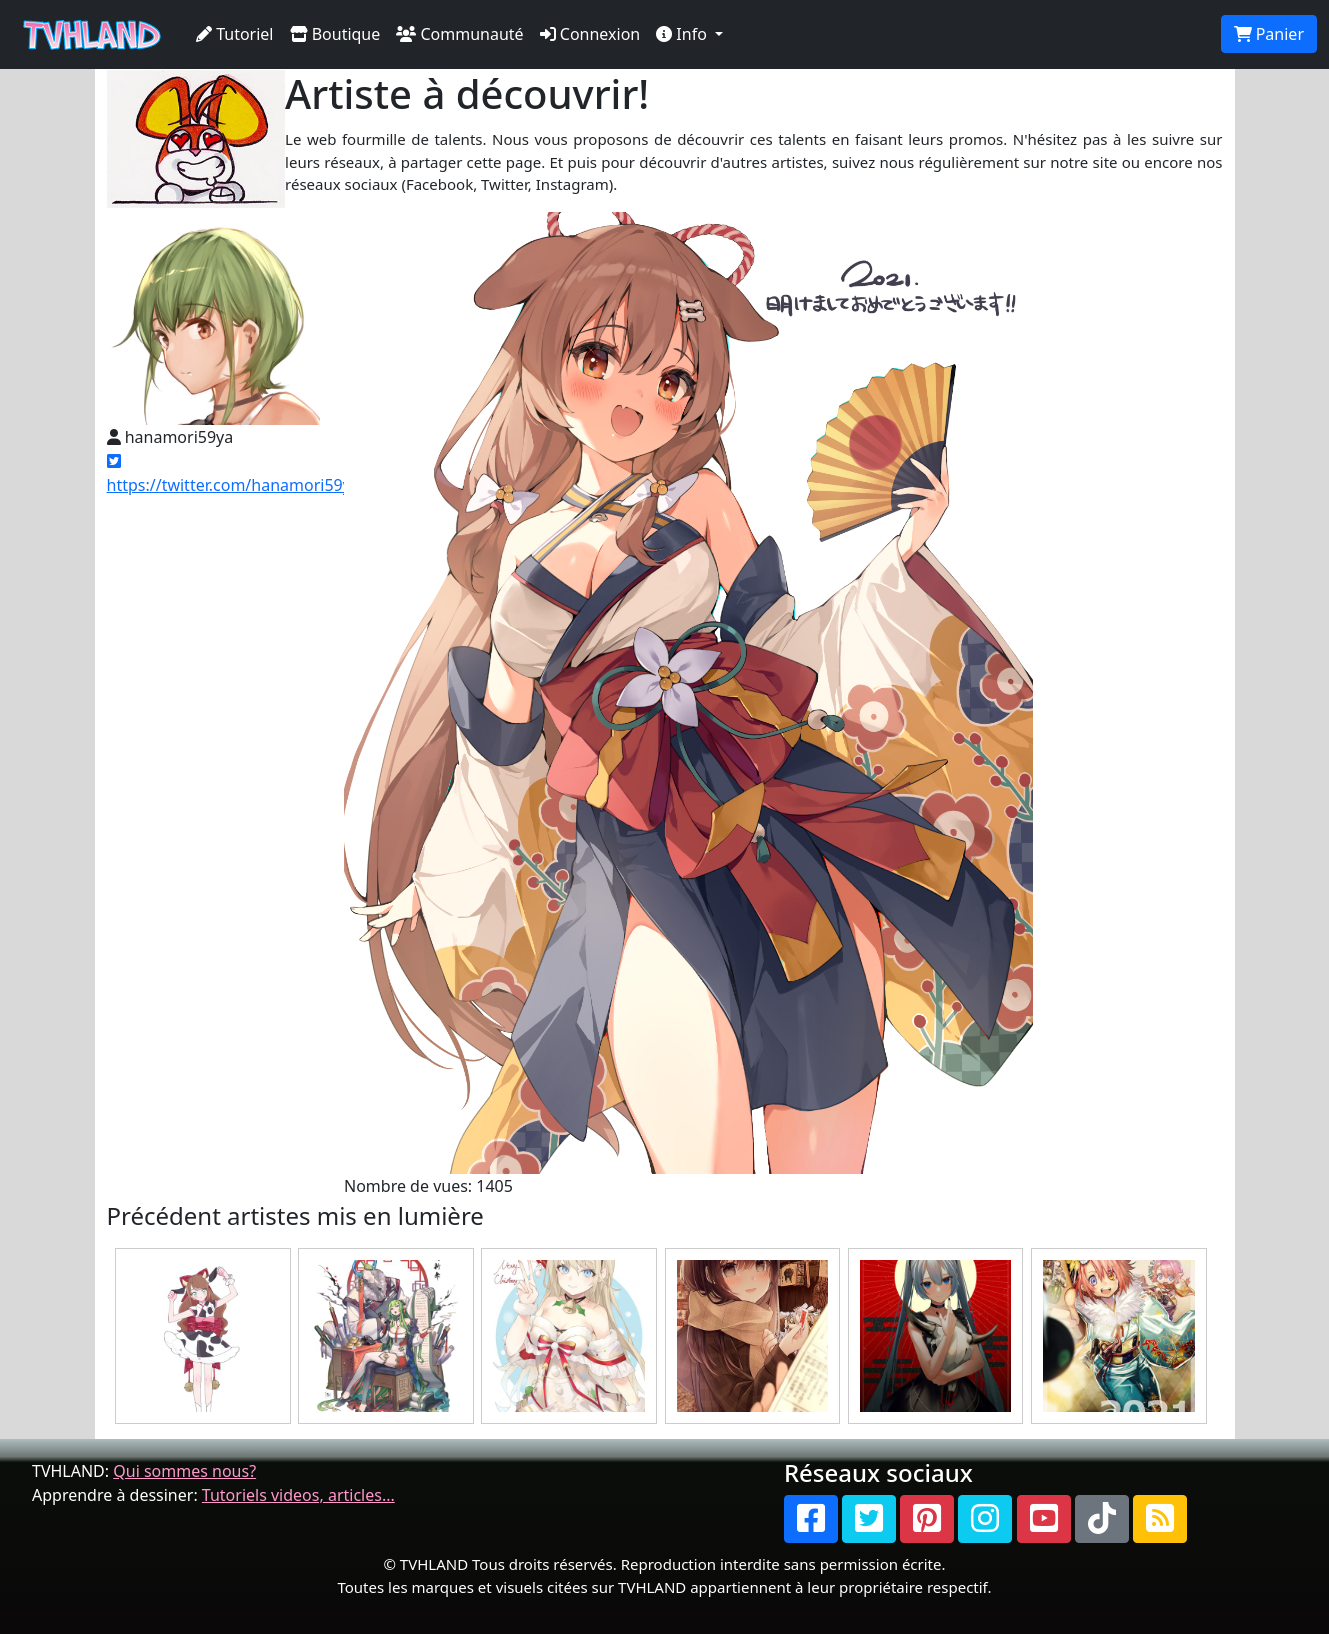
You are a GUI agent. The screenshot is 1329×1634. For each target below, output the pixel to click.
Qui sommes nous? (184, 1471)
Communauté (459, 34)
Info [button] (683, 34)
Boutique (335, 34)
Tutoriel (235, 34)
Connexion (590, 34)
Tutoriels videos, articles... (298, 1495)
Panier (1269, 34)
